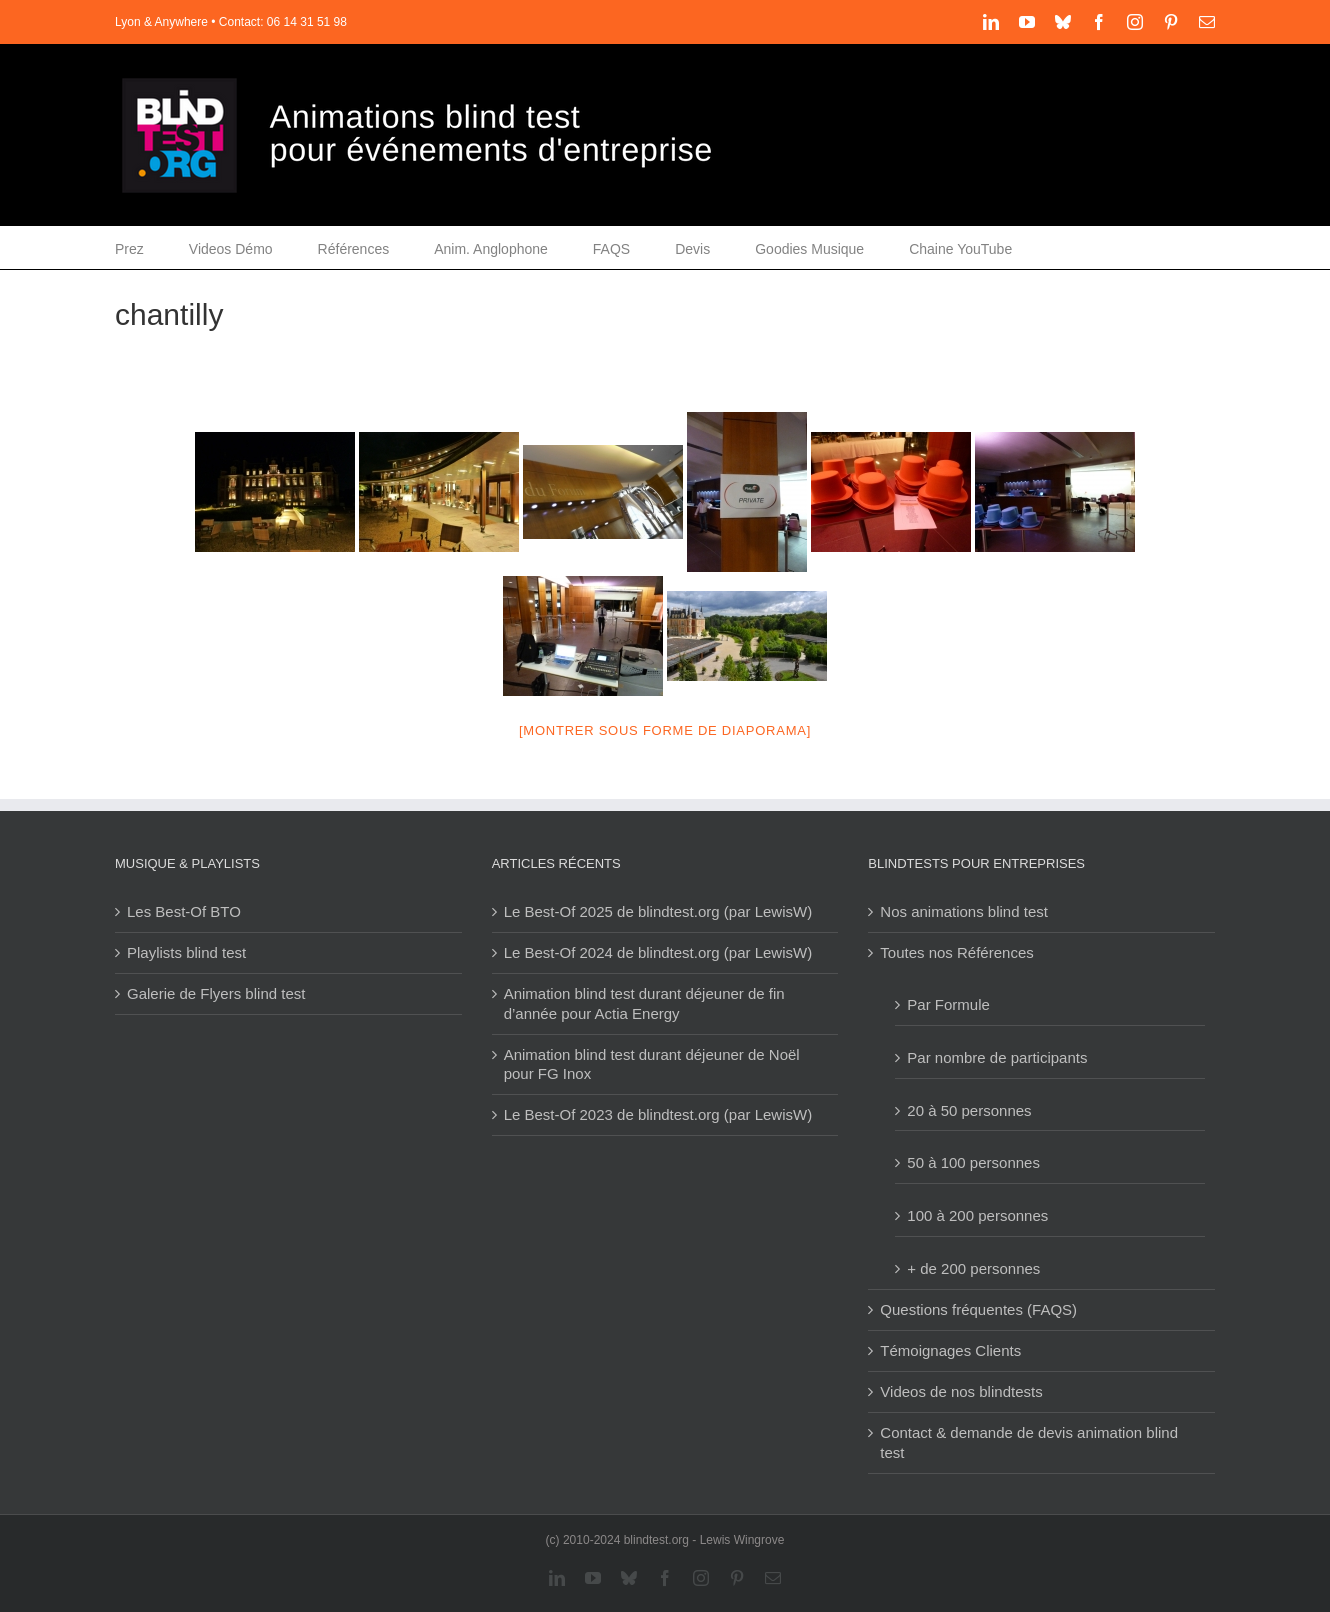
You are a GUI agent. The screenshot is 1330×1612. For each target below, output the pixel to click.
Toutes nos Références (956, 952)
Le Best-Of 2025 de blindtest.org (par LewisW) (658, 911)
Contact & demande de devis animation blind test (1029, 1442)
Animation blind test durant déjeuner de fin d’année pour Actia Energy (644, 1003)
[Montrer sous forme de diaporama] (665, 730)
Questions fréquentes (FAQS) (978, 1309)
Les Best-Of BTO (184, 911)
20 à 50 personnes (969, 1110)
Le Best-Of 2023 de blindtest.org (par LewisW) (658, 1114)
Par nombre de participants (997, 1057)
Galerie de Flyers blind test (216, 993)
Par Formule (948, 1004)
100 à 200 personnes (977, 1215)
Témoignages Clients (950, 1350)
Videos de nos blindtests (961, 1391)
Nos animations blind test (964, 911)
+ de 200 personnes (973, 1268)
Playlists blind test (186, 952)
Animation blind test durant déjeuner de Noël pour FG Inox (652, 1064)
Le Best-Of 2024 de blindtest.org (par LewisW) (658, 952)
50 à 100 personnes (973, 1162)
